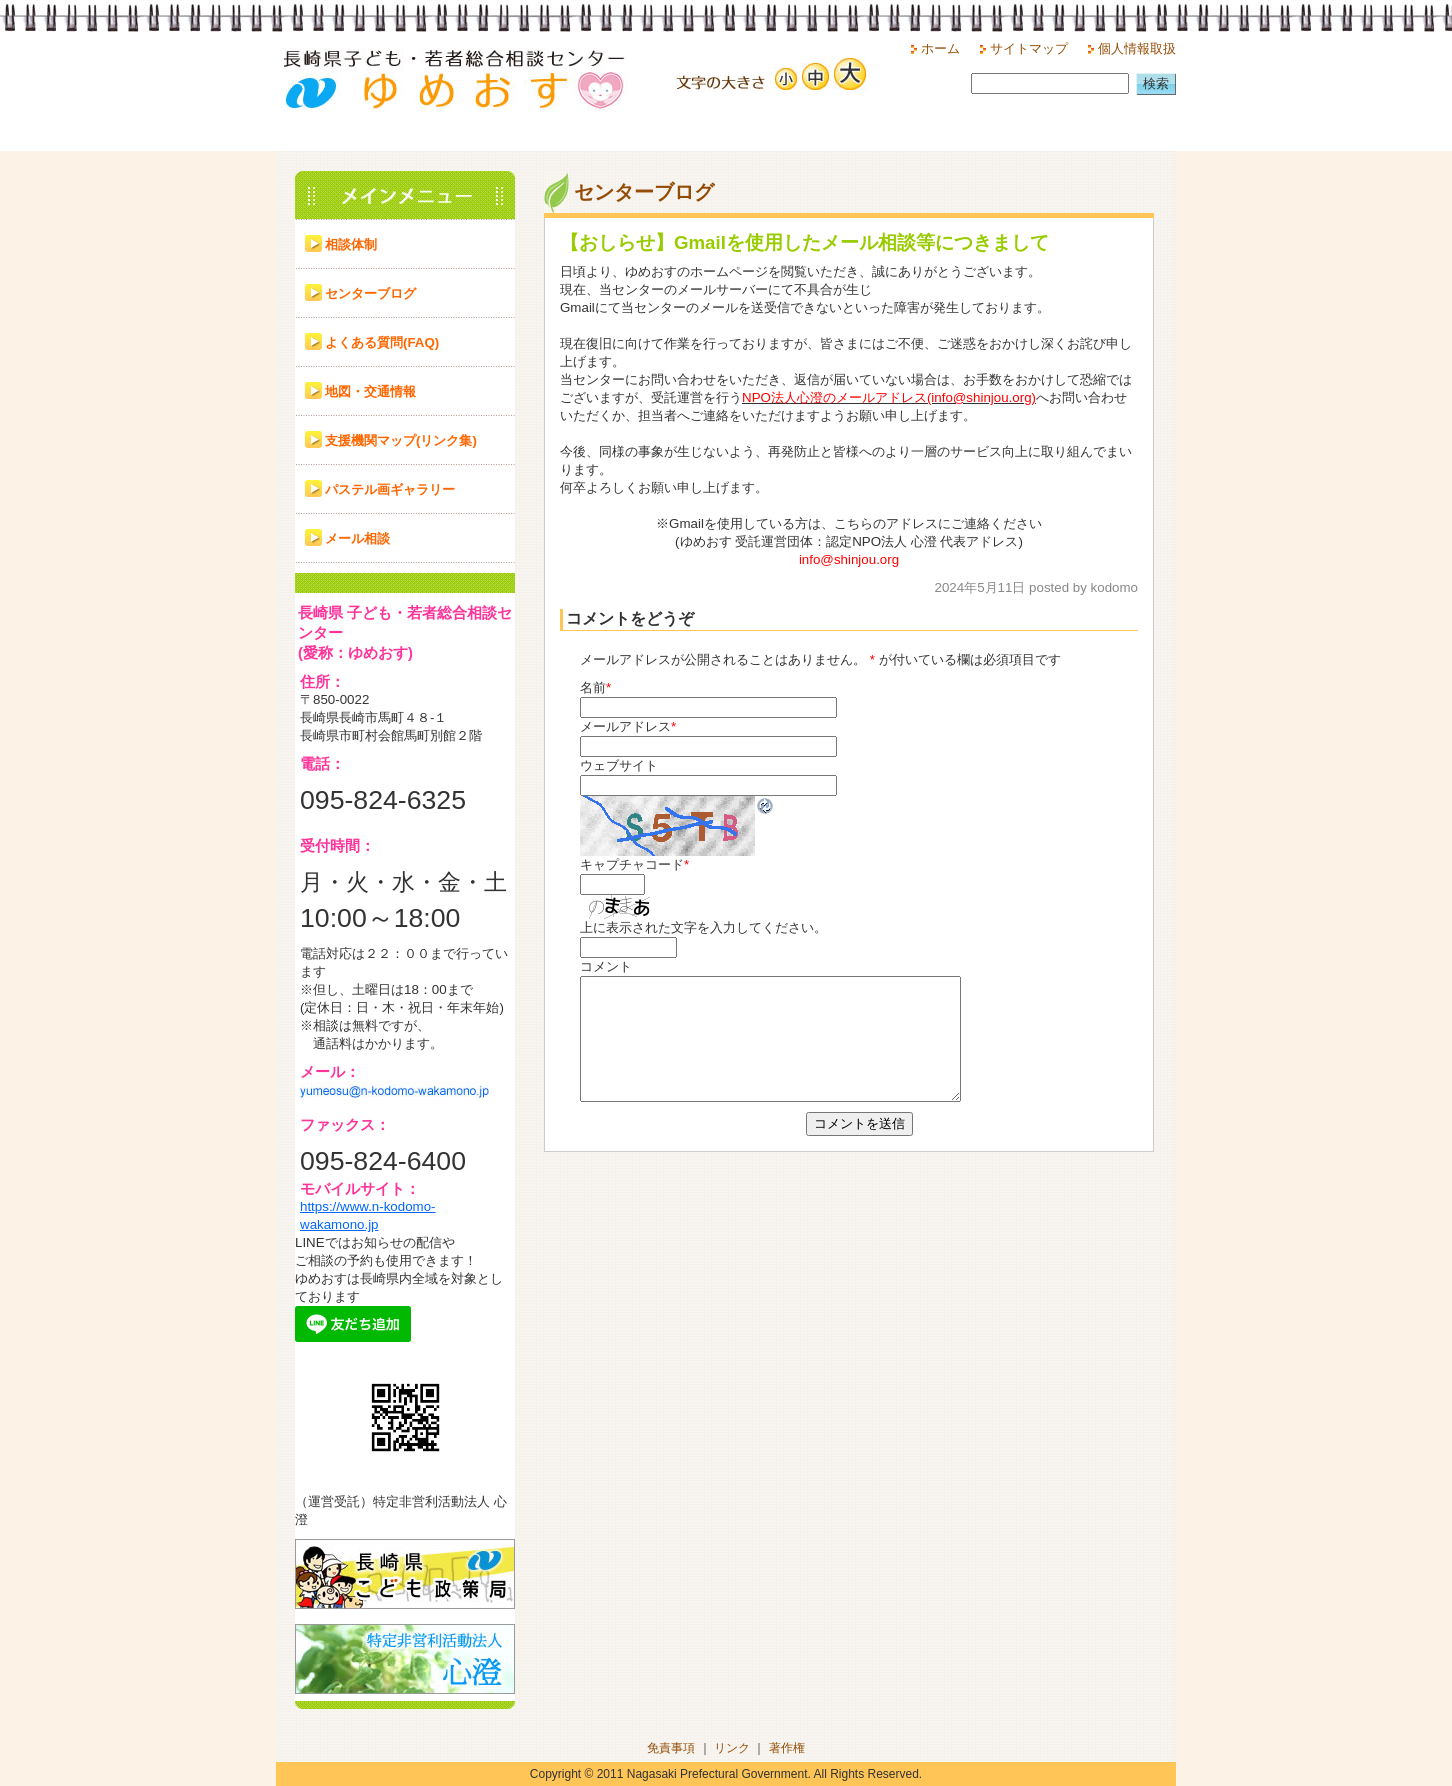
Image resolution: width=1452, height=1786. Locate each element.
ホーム (940, 48)
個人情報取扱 (1137, 48)
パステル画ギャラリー (390, 489)
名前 (593, 687)
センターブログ (370, 293)
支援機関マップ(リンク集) (401, 440)
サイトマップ (1029, 48)
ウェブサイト (619, 765)
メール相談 (357, 538)
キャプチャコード (632, 864)
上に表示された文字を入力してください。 (703, 927)
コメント (606, 966)
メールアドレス (625, 726)
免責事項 (671, 1748)
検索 (1156, 83)
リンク (732, 1748)
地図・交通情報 (370, 391)
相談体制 (351, 244)
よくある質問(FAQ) (382, 342)
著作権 (787, 1748)
